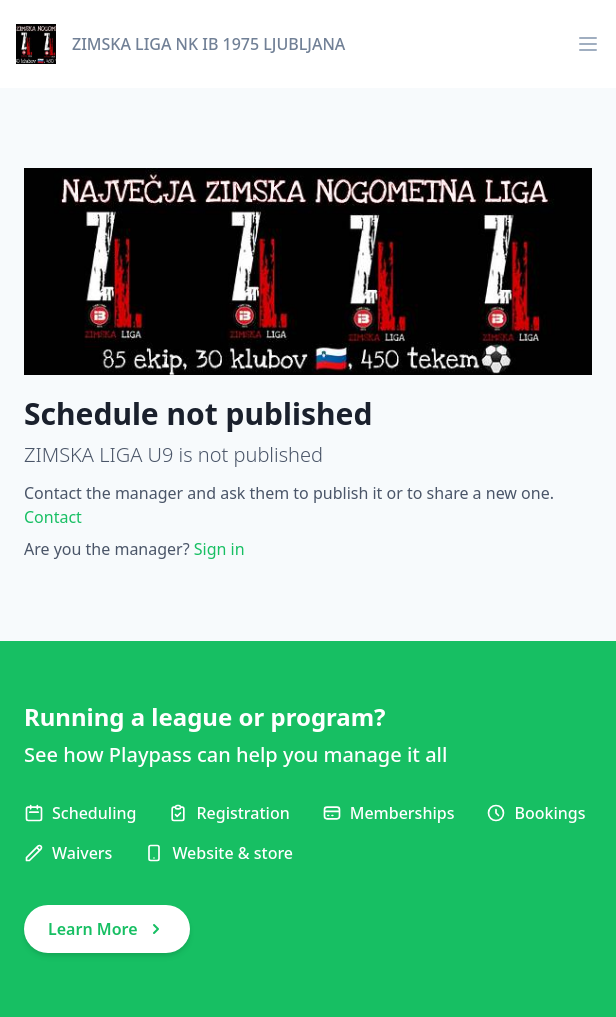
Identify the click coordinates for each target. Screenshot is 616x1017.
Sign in (219, 549)
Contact (53, 517)
